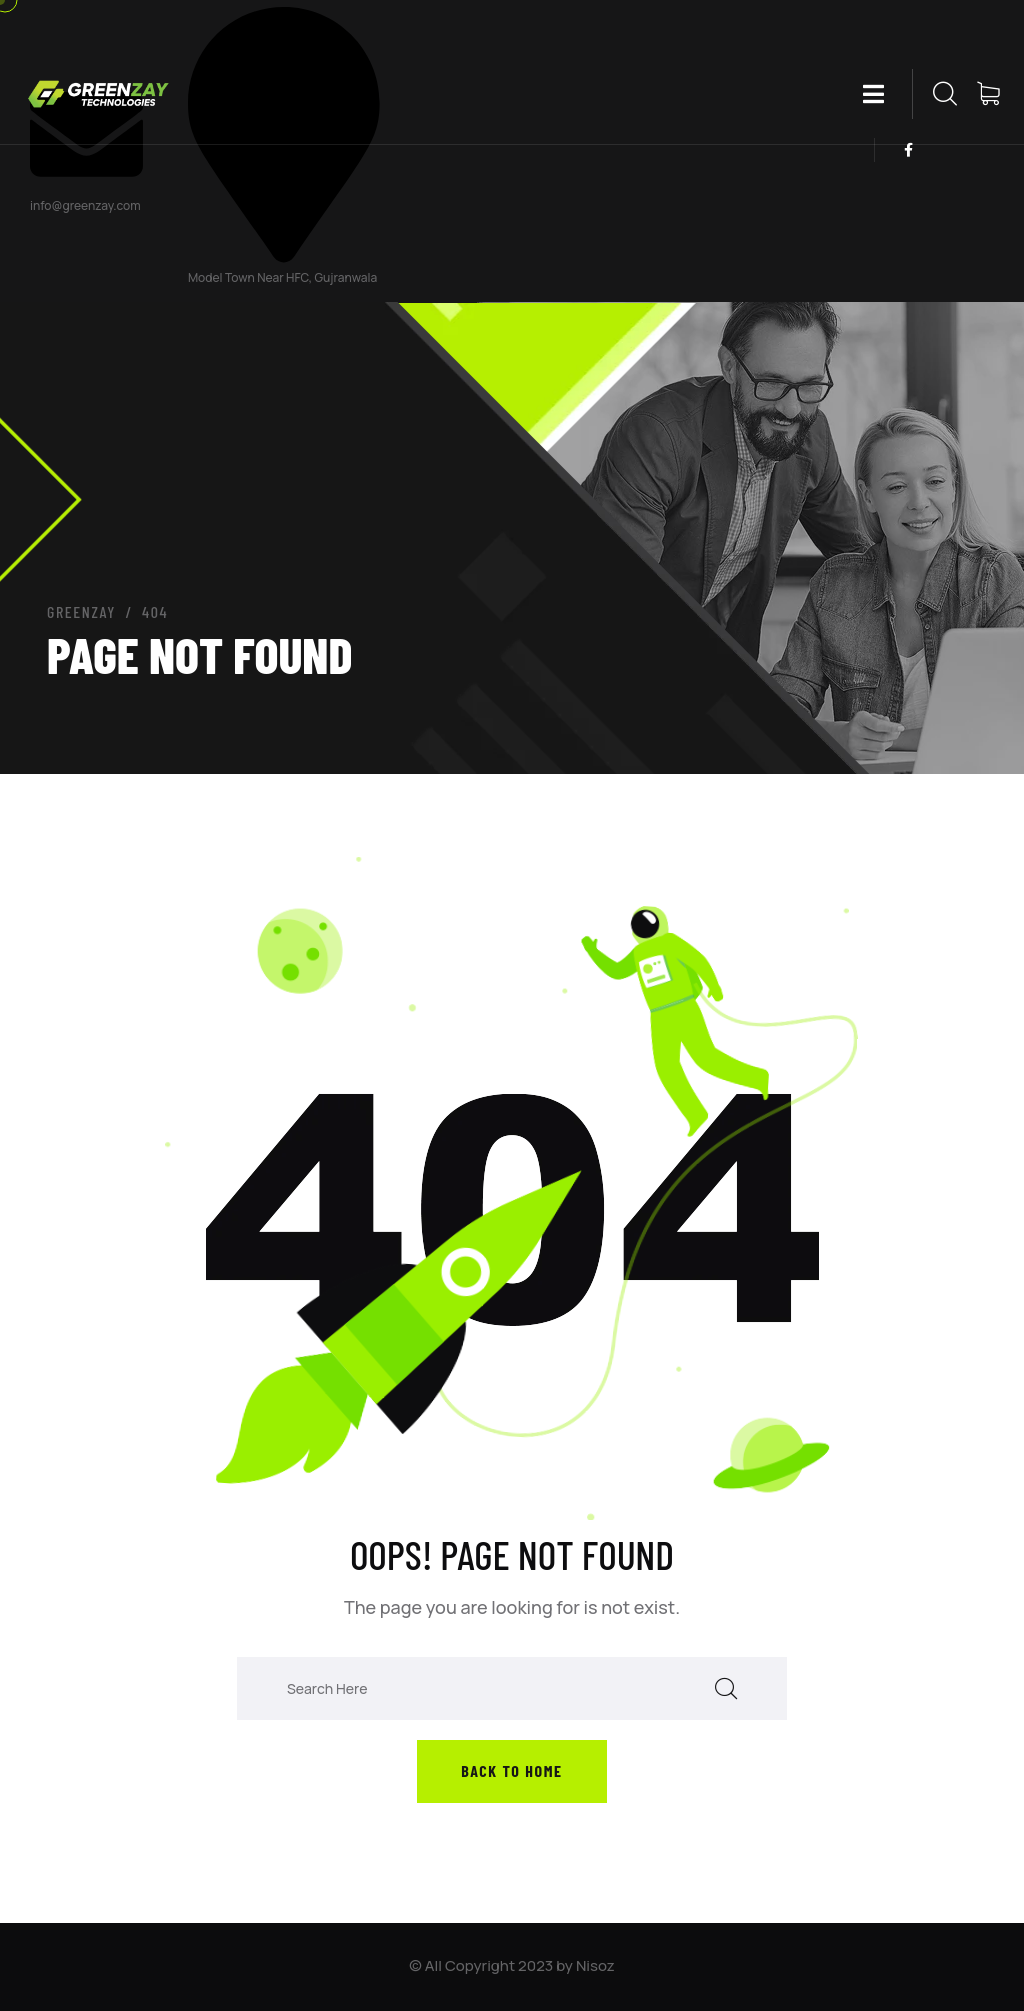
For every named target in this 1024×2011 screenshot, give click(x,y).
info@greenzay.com (85, 205)
